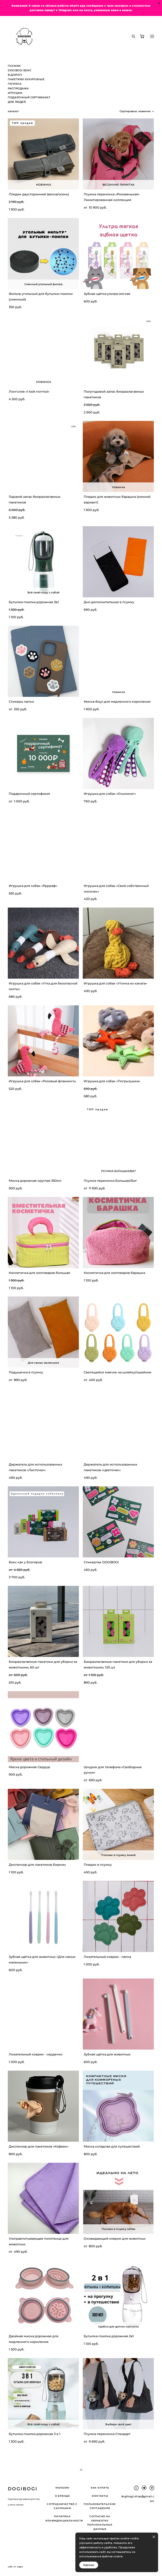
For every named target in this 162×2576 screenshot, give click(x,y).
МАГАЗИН (62, 2487)
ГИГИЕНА (15, 83)
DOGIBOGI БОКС (19, 70)
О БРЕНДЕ (62, 2495)
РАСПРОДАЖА (18, 88)
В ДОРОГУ (15, 74)
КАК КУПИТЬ (100, 2487)
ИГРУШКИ (15, 93)
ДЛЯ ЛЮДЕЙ (17, 101)
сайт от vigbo (15, 2567)
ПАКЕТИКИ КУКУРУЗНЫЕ (26, 79)
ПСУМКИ (14, 65)
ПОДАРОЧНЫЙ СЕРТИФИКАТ (29, 97)
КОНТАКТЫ (100, 2495)
